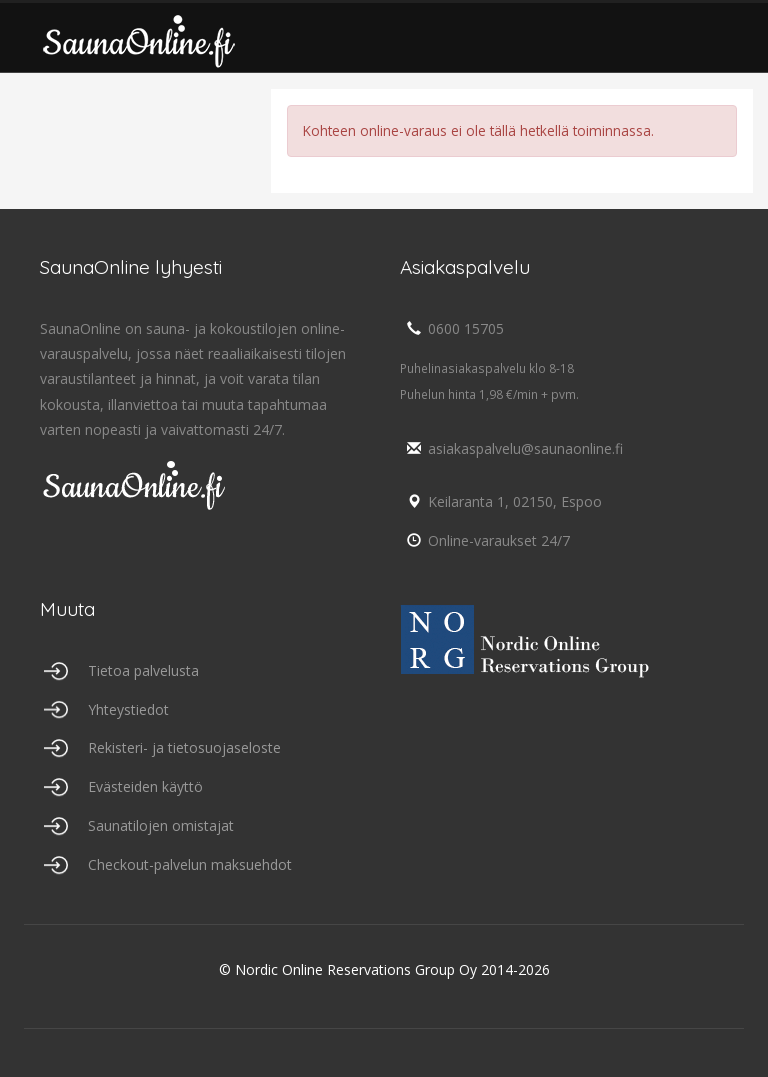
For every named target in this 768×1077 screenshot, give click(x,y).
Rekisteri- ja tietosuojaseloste (184, 747)
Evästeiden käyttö (145, 786)
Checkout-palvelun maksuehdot (190, 864)
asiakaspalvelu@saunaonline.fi (511, 448)
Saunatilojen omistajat (161, 825)
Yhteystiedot (128, 709)
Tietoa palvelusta (143, 670)
